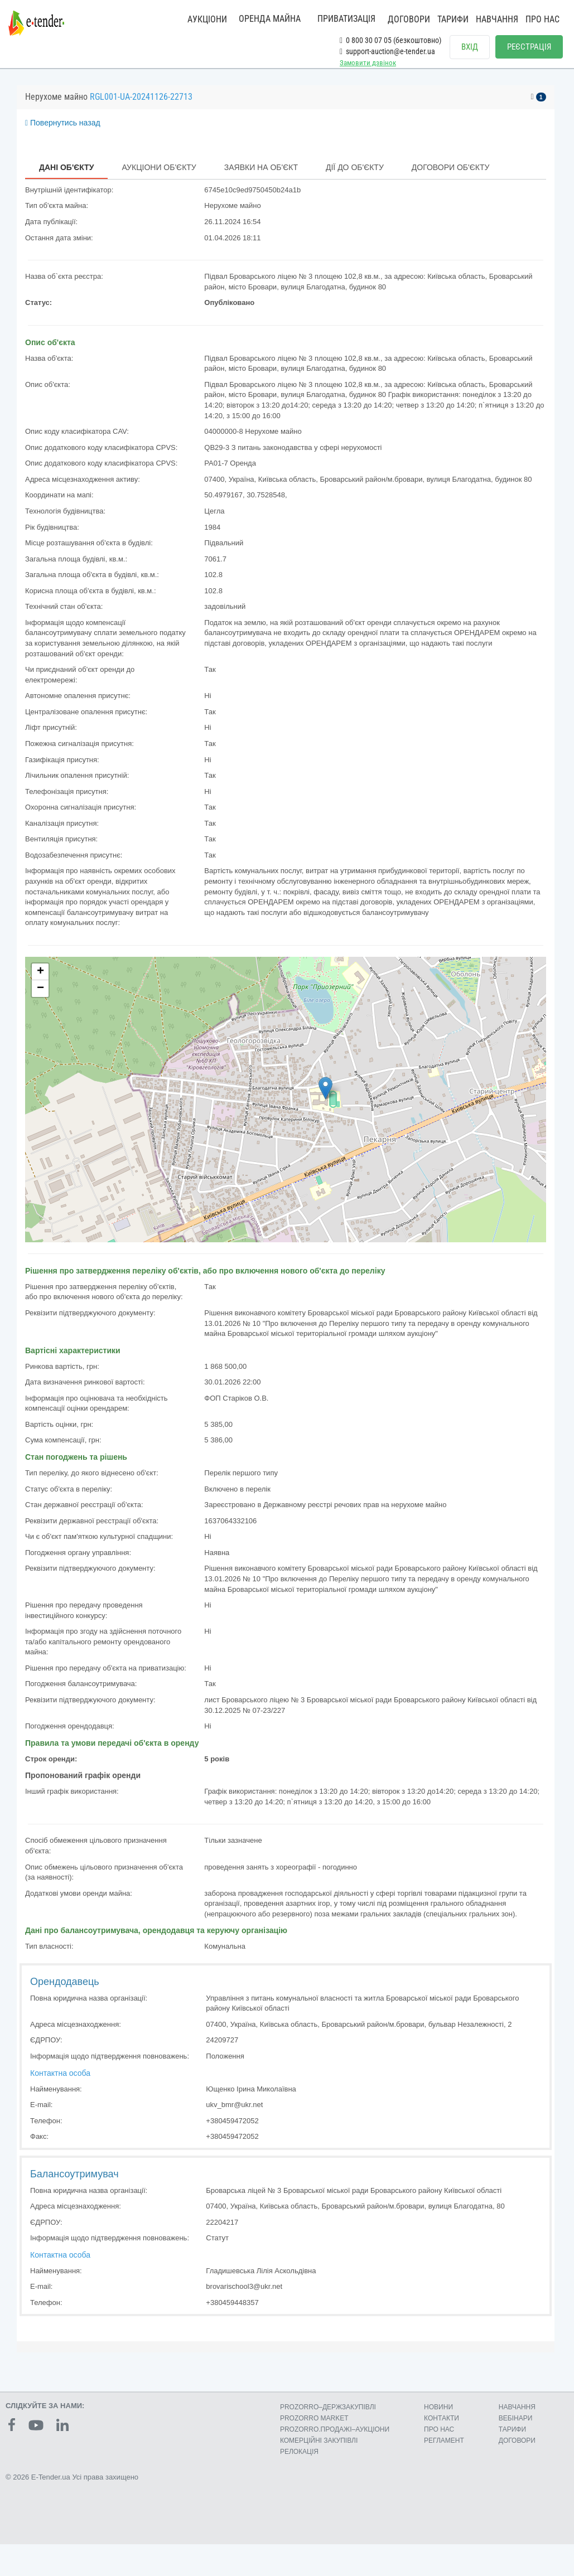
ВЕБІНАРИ (516, 2429)
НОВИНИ (438, 2418)
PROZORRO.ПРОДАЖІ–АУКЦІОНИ (334, 2440)
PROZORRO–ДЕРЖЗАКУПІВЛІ (328, 2418)
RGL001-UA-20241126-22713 (141, 108)
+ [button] (40, 983)
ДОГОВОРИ (409, 19)
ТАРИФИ (453, 19)
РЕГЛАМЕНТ (444, 2452)
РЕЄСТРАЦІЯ (529, 47)
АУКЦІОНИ (207, 19)
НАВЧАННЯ (497, 19)
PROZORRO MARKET (314, 2429)
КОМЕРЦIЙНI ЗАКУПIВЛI (319, 2452)
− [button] (40, 999)
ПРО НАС (542, 19)
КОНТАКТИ (441, 2429)
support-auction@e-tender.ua (387, 51)
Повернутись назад (62, 133)
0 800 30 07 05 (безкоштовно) (390, 40)
